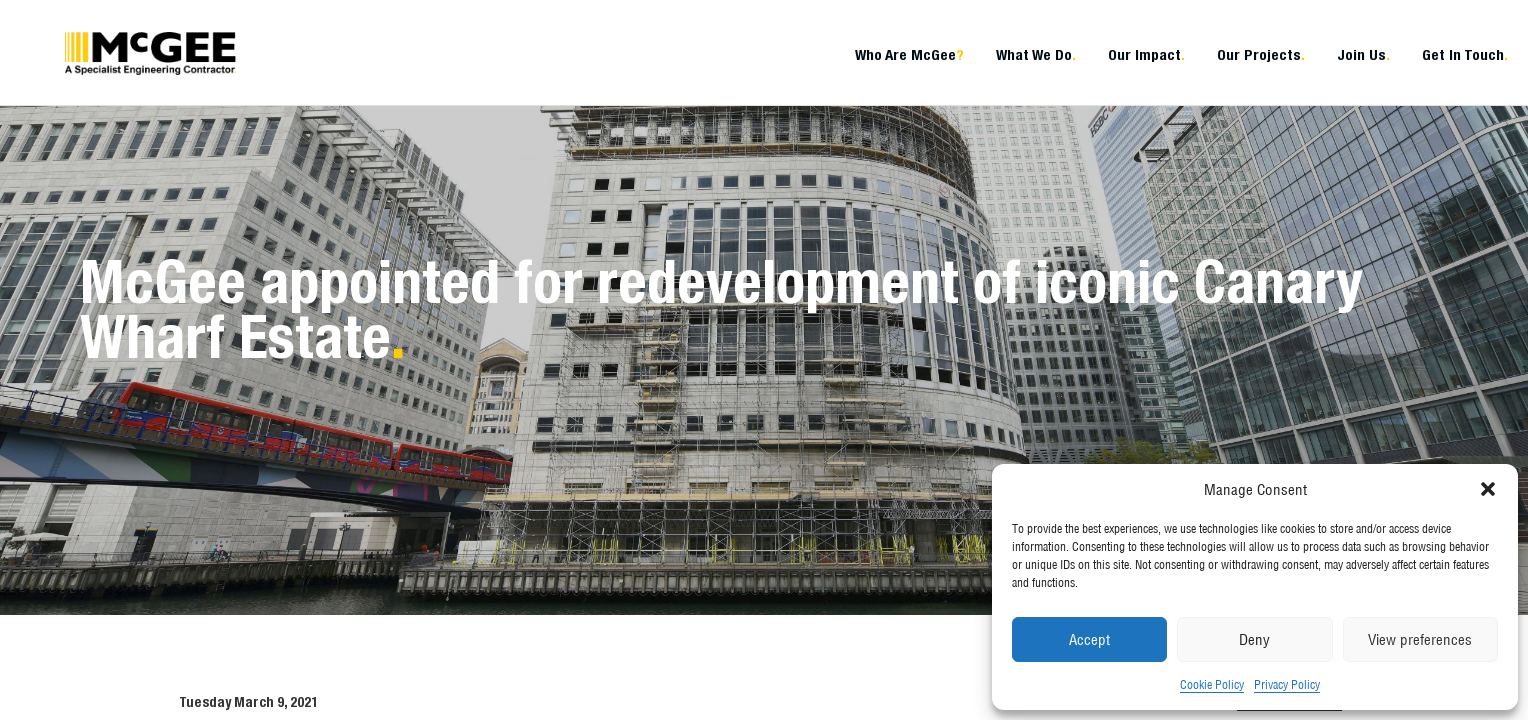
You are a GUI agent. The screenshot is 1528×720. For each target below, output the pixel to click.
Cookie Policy (1212, 684)
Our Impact (1146, 54)
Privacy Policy (1287, 684)
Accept (1089, 639)
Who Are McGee (909, 54)
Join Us (1363, 54)
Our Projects (1261, 54)
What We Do (1036, 54)
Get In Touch (1465, 54)
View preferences (1420, 639)
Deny (1254, 639)
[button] (1488, 489)
